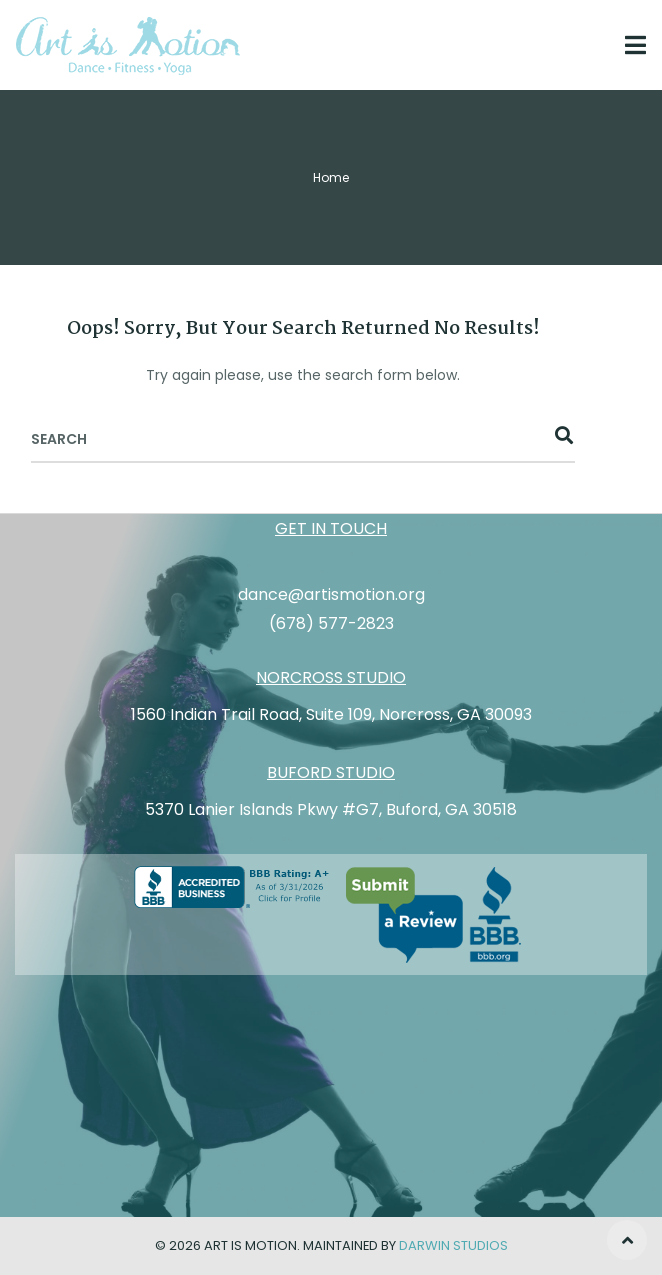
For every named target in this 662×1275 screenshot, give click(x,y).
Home (331, 177)
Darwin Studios (453, 1245)
